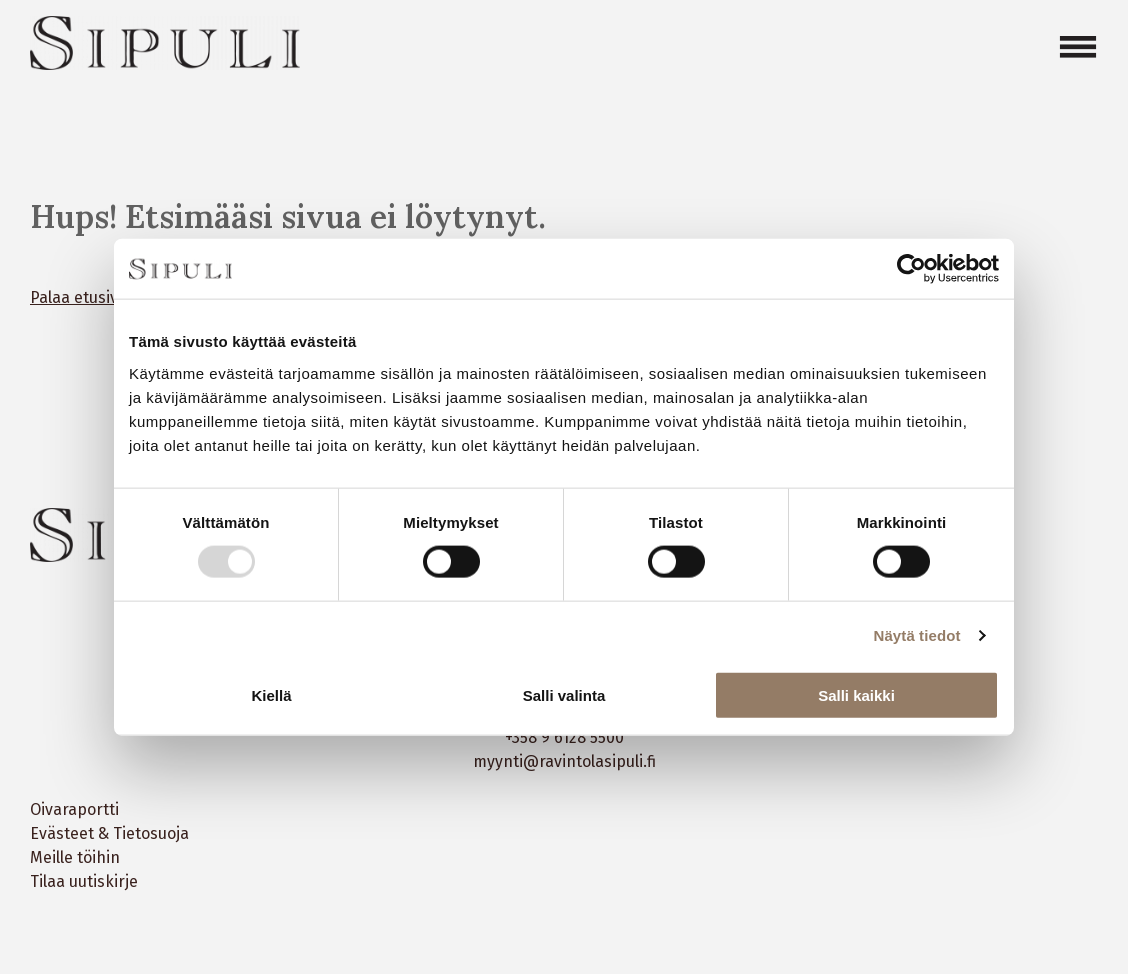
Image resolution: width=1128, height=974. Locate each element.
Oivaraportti (74, 809)
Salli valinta (564, 694)
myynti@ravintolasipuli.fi (564, 761)
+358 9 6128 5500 (564, 737)
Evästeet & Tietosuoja (109, 833)
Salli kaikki (856, 694)
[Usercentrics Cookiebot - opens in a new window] (911, 269)
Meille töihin (75, 857)
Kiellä (271, 694)
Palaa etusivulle (87, 297)
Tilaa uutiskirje (84, 881)
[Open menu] (1078, 47)
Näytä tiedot (917, 635)
